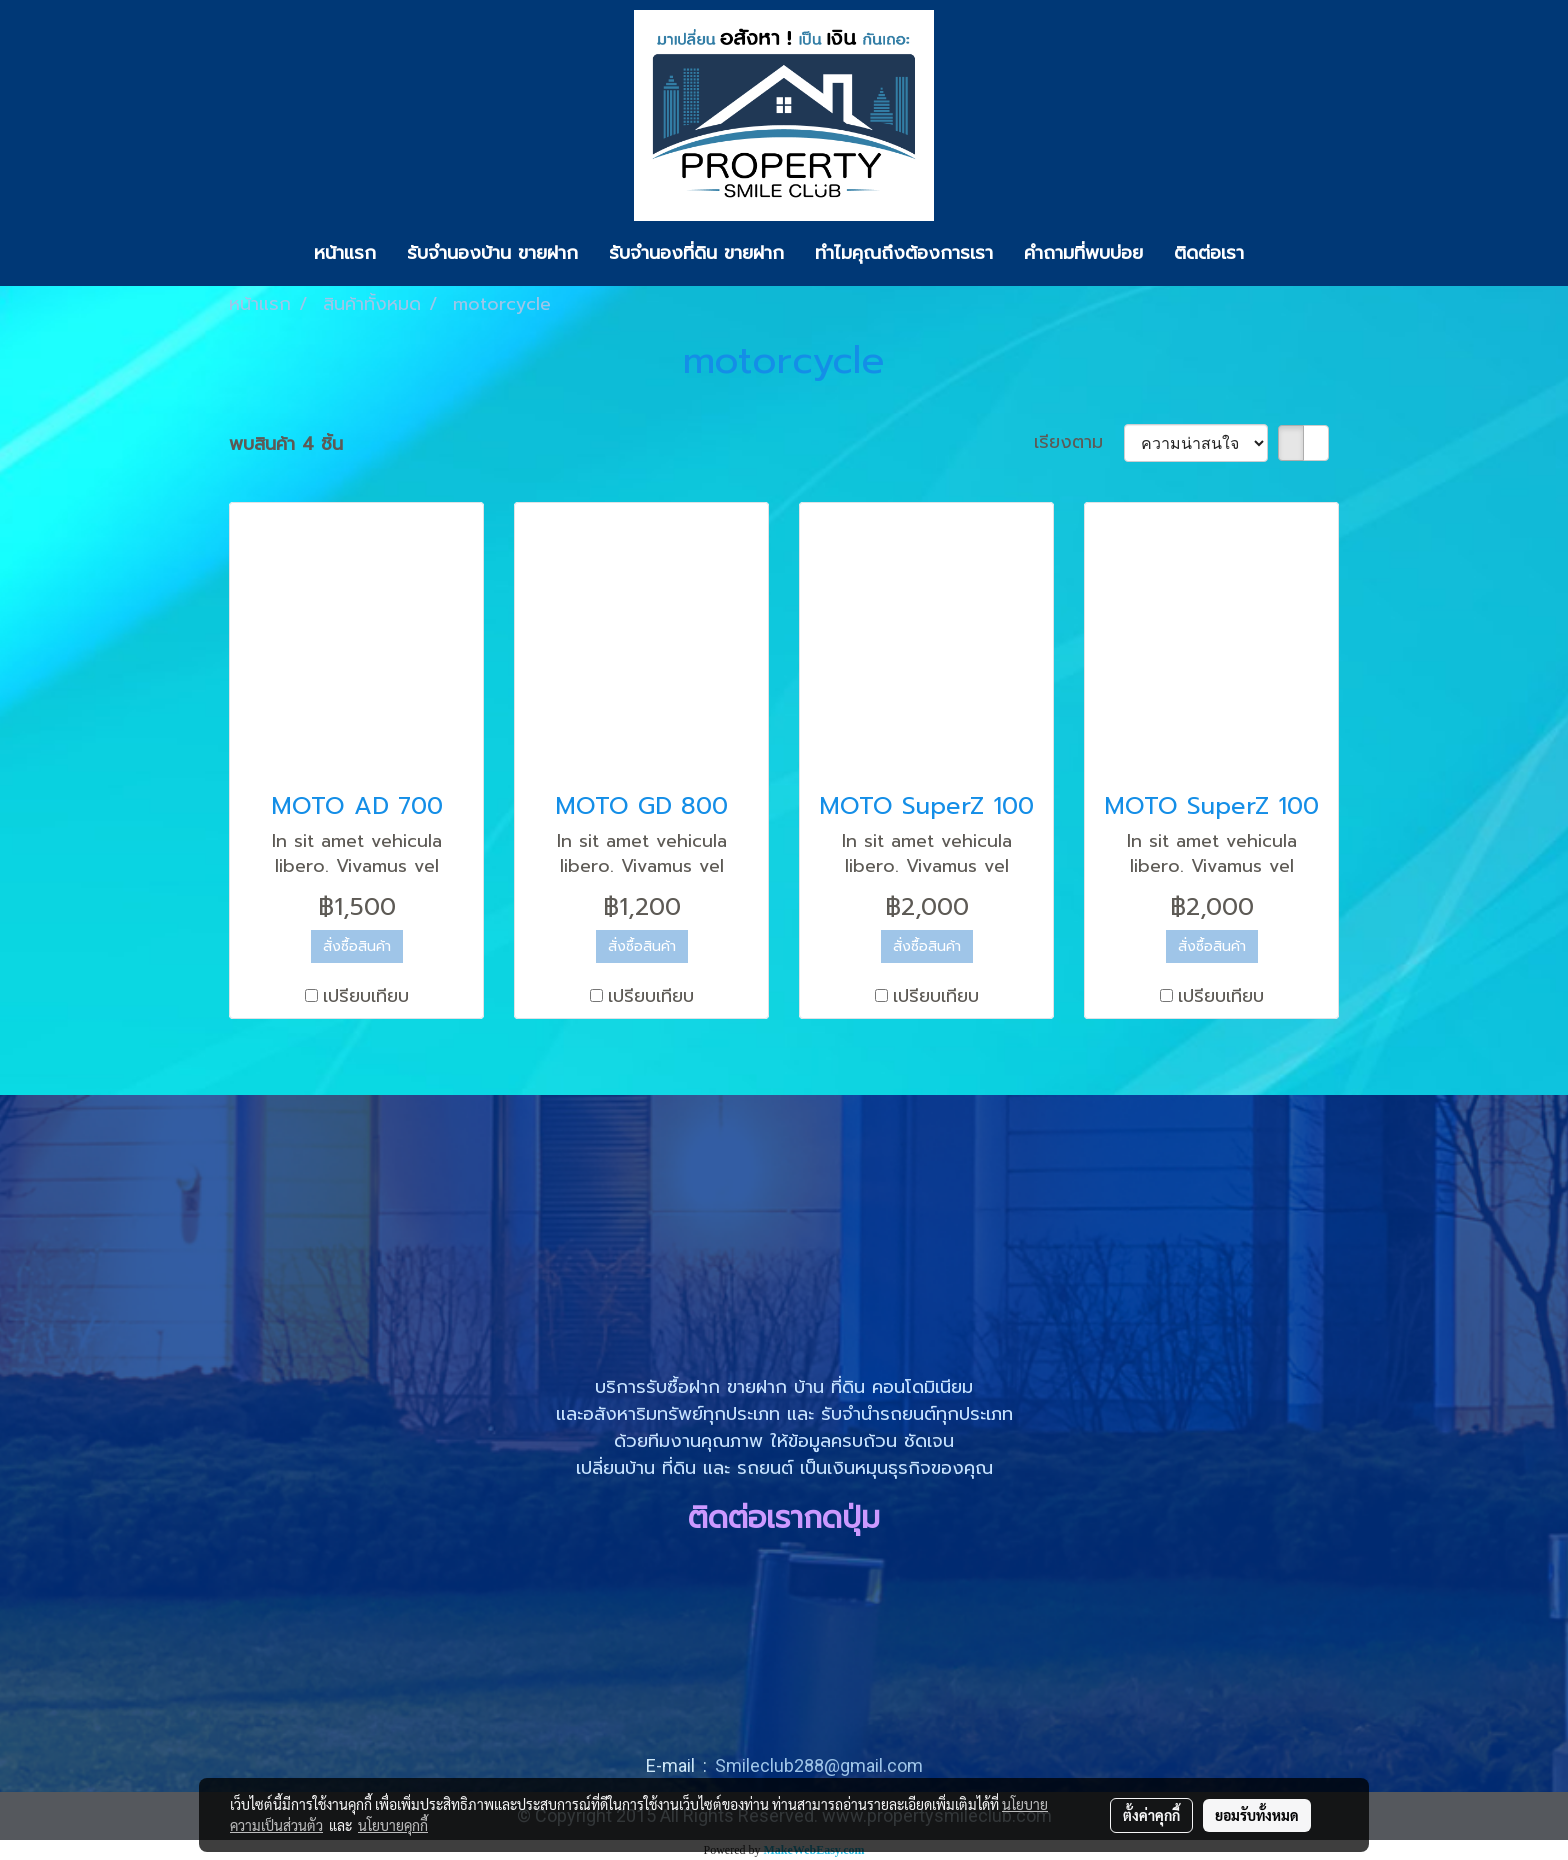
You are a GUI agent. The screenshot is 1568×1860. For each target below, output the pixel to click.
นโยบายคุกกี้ (393, 1825)
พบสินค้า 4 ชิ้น (286, 444)
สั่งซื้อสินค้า (357, 946)
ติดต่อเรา (1209, 253)
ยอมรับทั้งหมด (1257, 1815)
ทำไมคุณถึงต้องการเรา (904, 253)
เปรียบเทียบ (366, 996)
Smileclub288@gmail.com (819, 1765)
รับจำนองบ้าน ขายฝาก (492, 253)
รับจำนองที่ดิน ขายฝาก (696, 253)
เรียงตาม (1079, 442)
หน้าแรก (345, 253)
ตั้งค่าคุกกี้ (1151, 1815)
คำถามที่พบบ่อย (1083, 253)
